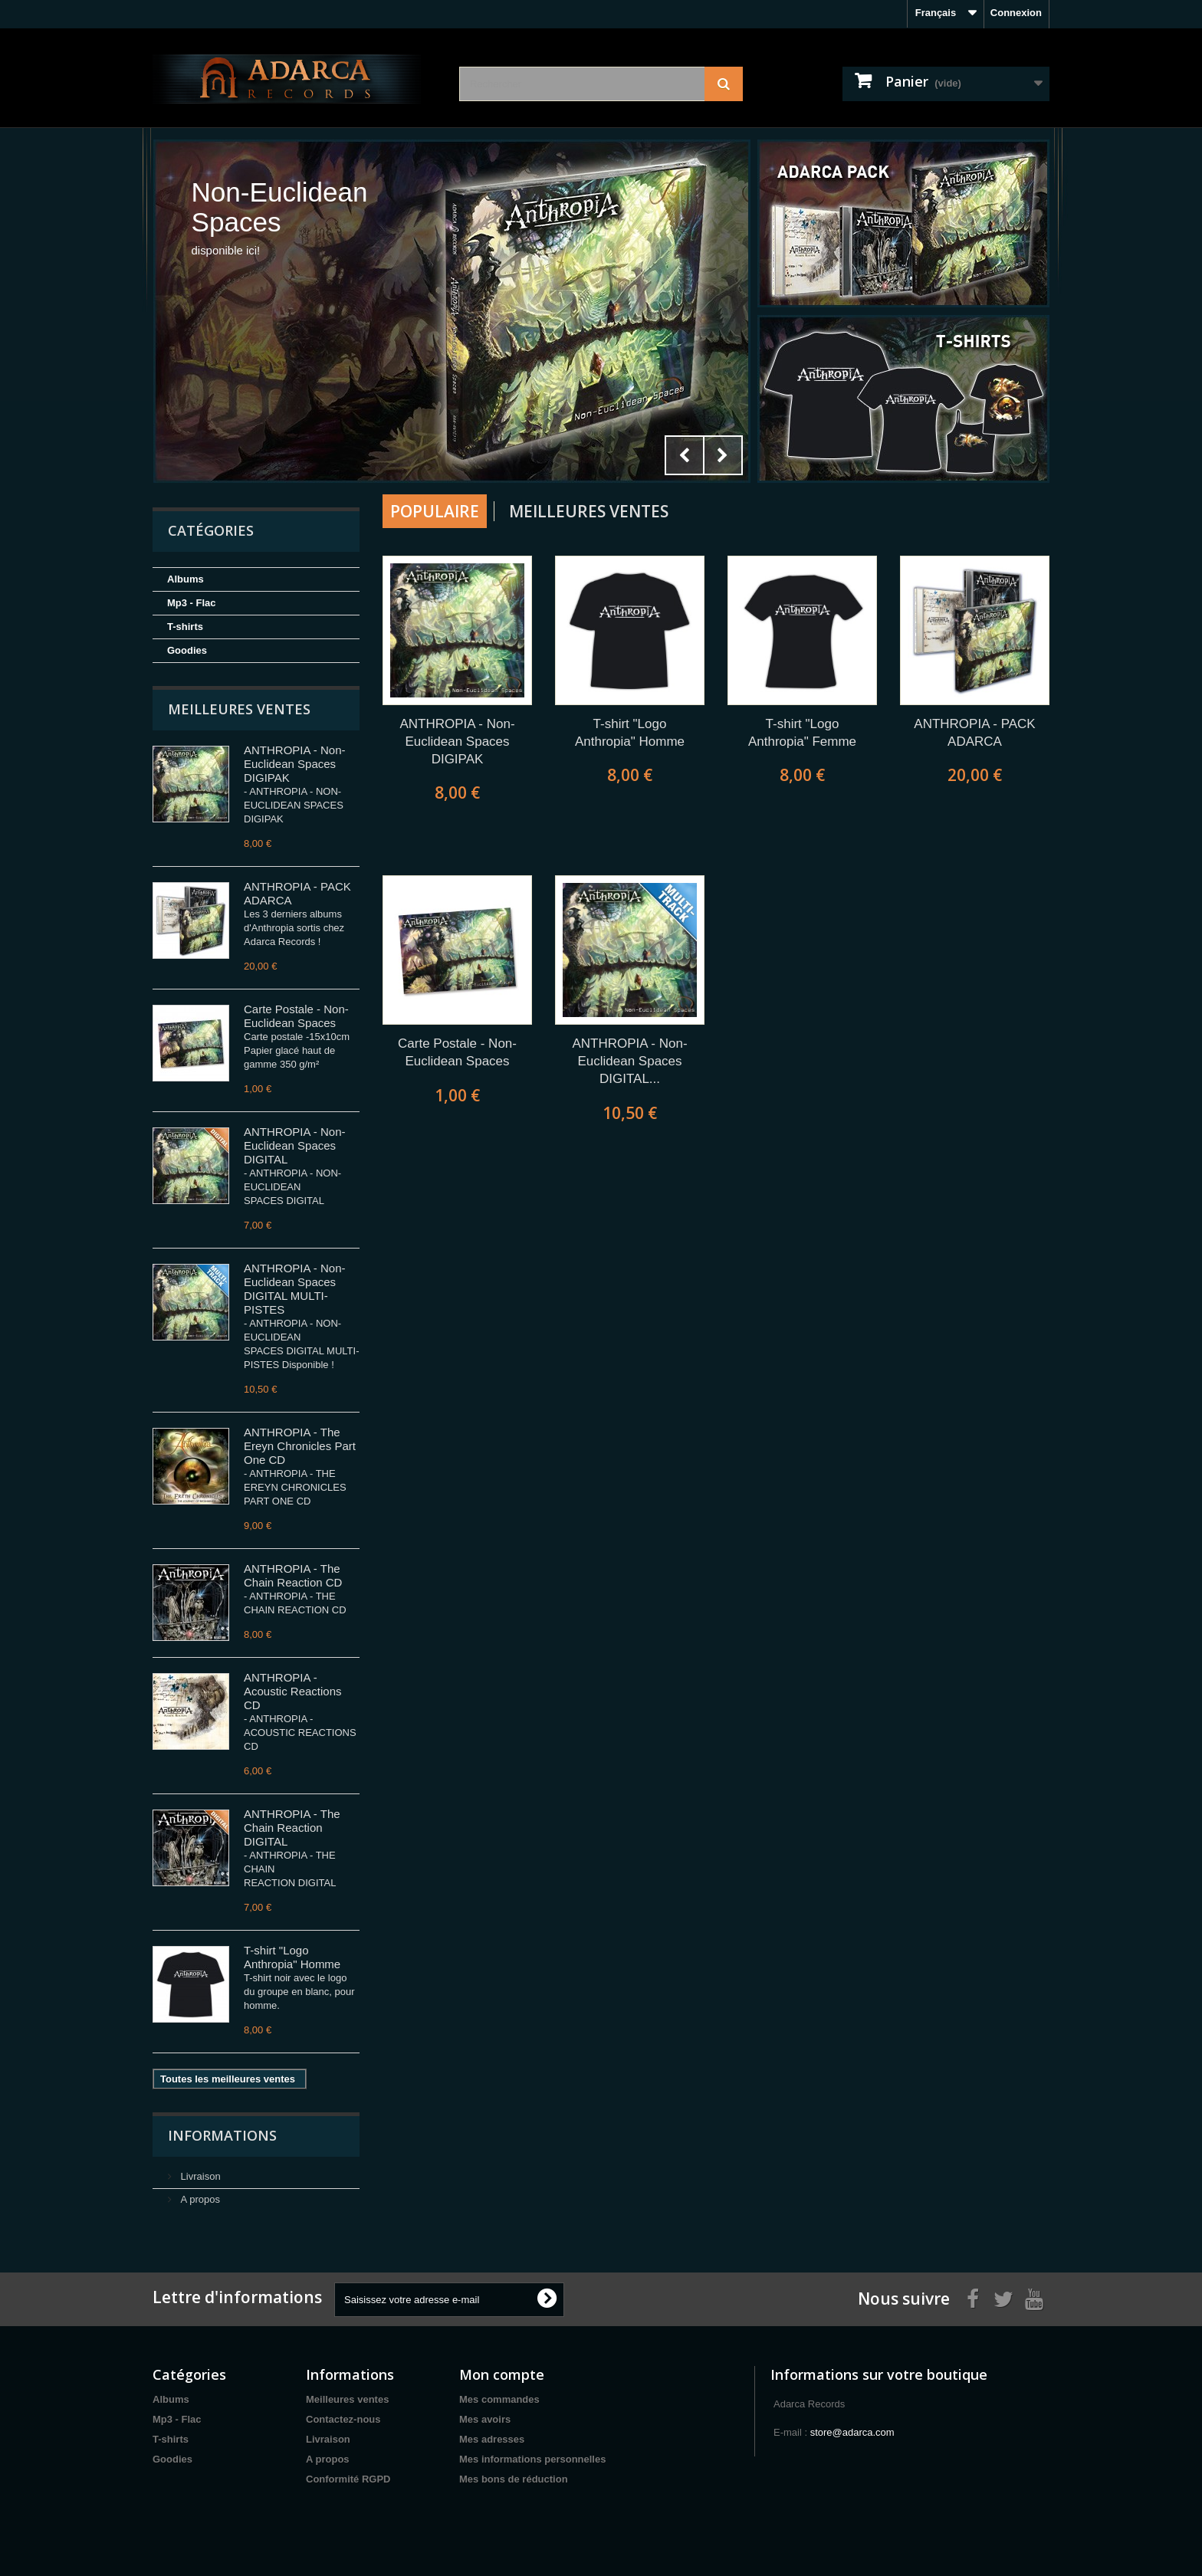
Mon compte (501, 2374)
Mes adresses (491, 2439)
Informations (222, 2135)
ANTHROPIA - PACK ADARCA (974, 733)
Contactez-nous (343, 2419)
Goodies (187, 650)
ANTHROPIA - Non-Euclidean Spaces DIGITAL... (629, 1061)
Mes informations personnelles (532, 2459)
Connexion (1016, 12)
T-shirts (185, 626)
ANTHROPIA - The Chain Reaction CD (293, 1575)
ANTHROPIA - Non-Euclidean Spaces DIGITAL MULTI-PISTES (295, 1289)
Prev (684, 455)
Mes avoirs (485, 2419)
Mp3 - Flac (191, 603)
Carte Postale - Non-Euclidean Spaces (296, 1016)
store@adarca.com (852, 2432)
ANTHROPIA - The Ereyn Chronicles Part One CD (300, 1446)
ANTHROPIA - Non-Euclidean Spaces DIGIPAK (295, 763)
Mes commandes (499, 2399)
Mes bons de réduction (513, 2479)
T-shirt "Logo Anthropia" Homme (292, 1957)
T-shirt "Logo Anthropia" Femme (802, 733)
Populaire (434, 511)
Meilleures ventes (239, 709)
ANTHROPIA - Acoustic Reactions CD (293, 1691)
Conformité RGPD (348, 2479)
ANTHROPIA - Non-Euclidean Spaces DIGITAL (295, 1145)
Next (723, 455)
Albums (185, 579)
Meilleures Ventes (588, 511)
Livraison (199, 2176)
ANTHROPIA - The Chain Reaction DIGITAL (292, 1827)
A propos (199, 2199)
